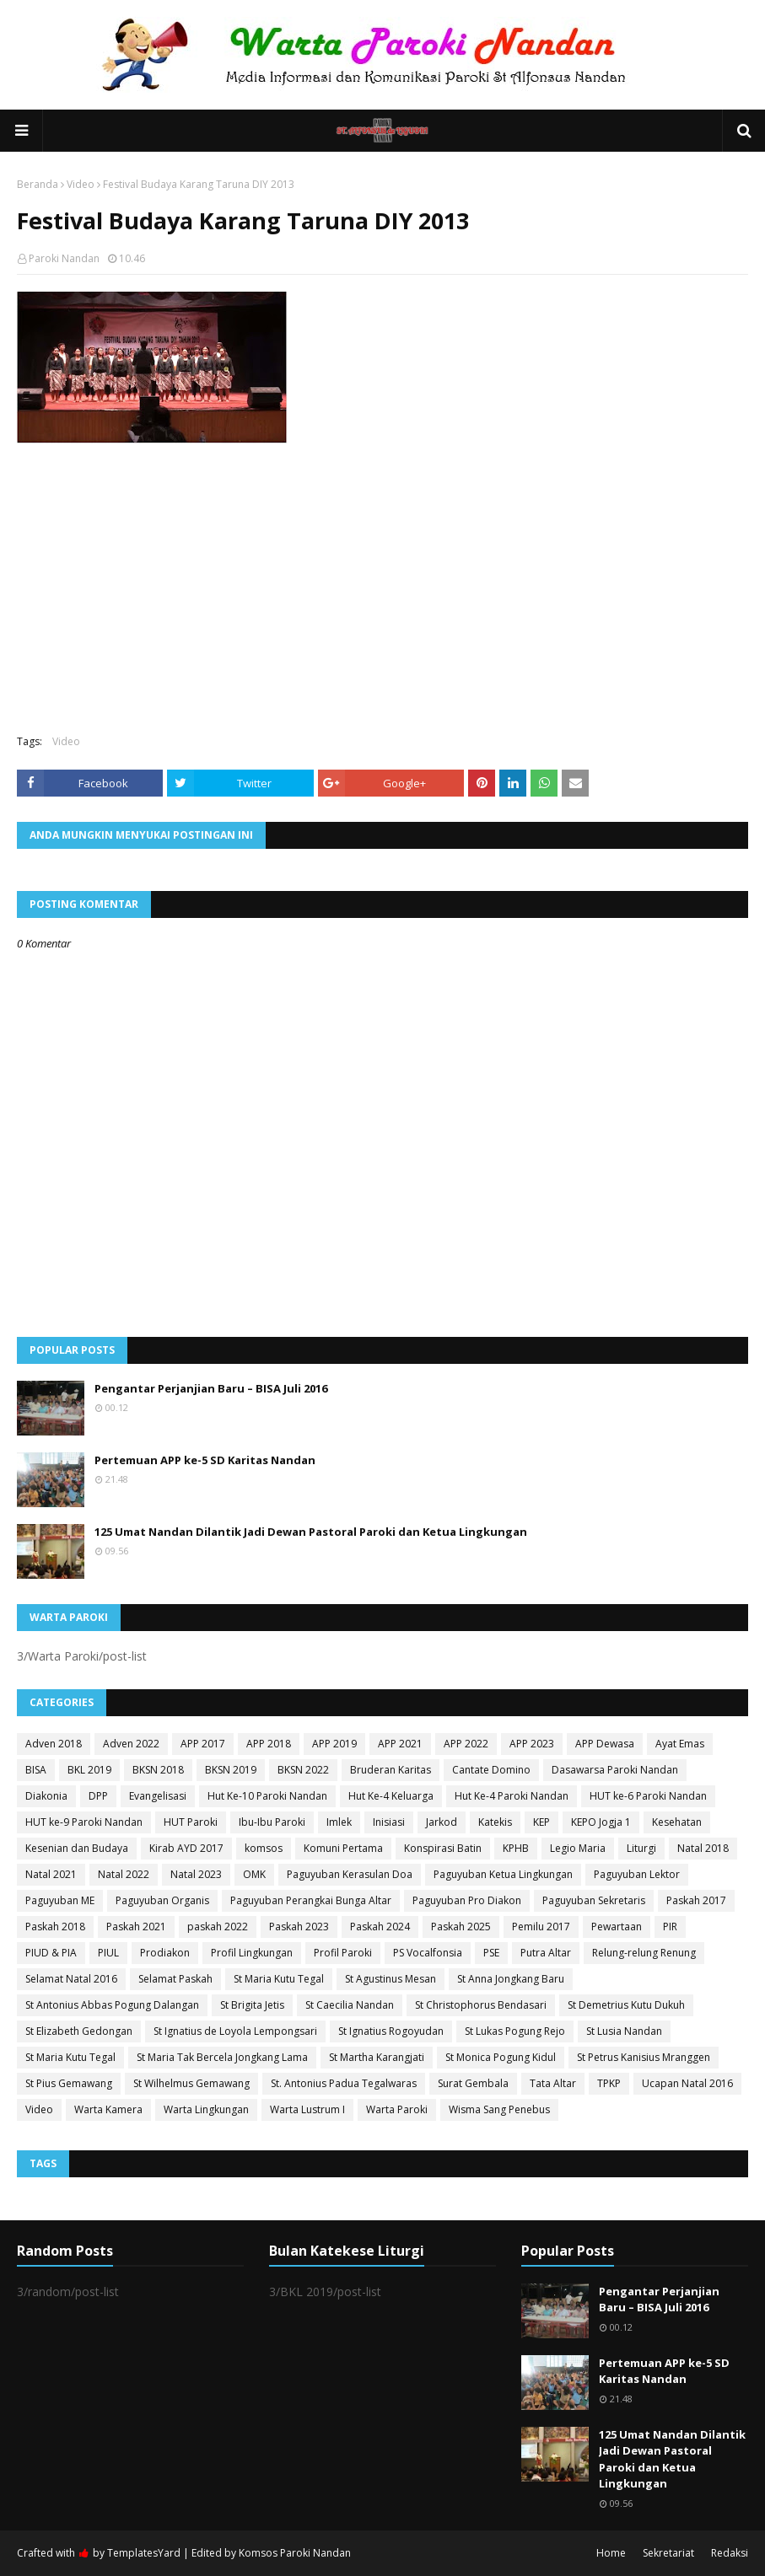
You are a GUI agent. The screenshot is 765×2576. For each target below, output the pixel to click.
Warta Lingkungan (206, 2109)
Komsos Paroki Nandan (295, 2553)
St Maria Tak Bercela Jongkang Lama (222, 2057)
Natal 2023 (196, 1874)
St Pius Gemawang (68, 2083)
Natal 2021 (51, 1874)
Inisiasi (389, 1822)
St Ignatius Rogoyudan (391, 2031)
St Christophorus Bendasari (481, 2005)
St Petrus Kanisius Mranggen (643, 2057)
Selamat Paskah (175, 1979)
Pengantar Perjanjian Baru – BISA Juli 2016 (210, 1388)
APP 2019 (334, 1743)
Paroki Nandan (64, 258)
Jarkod (441, 1822)
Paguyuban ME (59, 1900)
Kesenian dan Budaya (76, 1848)
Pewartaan (616, 1926)
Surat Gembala (473, 2083)
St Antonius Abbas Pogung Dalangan (112, 2005)
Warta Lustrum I (307, 2109)
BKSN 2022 (303, 1770)
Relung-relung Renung (644, 1952)
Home (611, 2553)
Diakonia (46, 1796)
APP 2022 (466, 1743)
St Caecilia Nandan (349, 2005)
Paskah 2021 (136, 1926)
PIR (670, 1926)
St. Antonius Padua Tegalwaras (344, 2083)
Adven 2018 (53, 1743)
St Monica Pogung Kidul (500, 2057)
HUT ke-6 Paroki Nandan (648, 1796)
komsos (264, 1848)
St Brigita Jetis (252, 2005)
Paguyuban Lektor (637, 1874)
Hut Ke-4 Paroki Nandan (511, 1796)
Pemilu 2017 (541, 1926)
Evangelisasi (157, 1796)
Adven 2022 (131, 1743)
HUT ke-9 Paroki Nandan (84, 1822)
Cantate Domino (491, 1770)
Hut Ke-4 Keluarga (391, 1796)
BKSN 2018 (158, 1770)
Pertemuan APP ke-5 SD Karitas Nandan (204, 1460)
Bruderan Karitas (390, 1770)
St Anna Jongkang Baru (510, 1979)
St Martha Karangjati (376, 2057)
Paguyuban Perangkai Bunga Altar (310, 1900)
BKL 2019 (89, 1770)
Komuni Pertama (343, 1848)
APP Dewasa (604, 1743)
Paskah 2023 (299, 1926)
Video (80, 184)
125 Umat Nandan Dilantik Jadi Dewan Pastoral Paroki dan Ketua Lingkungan (310, 1531)
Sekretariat (668, 2553)
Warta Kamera (108, 2109)
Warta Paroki (397, 2109)
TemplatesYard (143, 2553)
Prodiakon (165, 1952)
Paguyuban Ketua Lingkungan (503, 1874)
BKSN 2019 (230, 1770)
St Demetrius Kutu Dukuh (626, 2005)
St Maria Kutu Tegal (279, 1979)
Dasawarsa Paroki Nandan (615, 1770)
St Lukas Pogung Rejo (515, 2031)
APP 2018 (268, 1743)
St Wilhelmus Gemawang (191, 2083)
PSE (491, 1952)
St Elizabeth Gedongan (78, 2031)
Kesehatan (677, 1822)
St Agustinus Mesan (390, 1979)
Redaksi (729, 2553)
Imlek (339, 1822)
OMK (254, 1874)
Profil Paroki (343, 1952)
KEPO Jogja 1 (601, 1822)
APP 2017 (202, 1743)
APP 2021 (400, 1743)
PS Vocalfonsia (427, 1952)
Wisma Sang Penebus (499, 2109)
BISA (35, 1770)
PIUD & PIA (51, 1952)
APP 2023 (531, 1743)
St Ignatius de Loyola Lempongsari (235, 2031)
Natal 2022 (123, 1874)
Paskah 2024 (380, 1926)
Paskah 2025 (461, 1926)
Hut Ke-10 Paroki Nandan (267, 1796)
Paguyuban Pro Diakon (466, 1900)
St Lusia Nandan (624, 2031)
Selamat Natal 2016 (71, 1979)
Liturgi (641, 1848)
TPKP (609, 2083)
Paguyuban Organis (162, 1900)
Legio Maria (578, 1848)
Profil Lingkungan (252, 1952)
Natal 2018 (703, 1848)
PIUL (108, 1952)
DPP (98, 1796)
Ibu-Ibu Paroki (272, 1822)
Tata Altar (553, 2083)
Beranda (37, 184)
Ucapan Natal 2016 (687, 2083)
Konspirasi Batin (443, 1848)
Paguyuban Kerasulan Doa (349, 1874)
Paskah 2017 (696, 1900)
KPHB (516, 1848)
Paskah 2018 (55, 1926)
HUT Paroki (191, 1822)
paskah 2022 (217, 1926)
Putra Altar (545, 1952)
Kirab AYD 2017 (186, 1848)
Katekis (495, 1822)
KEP (541, 1822)
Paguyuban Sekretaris (593, 1900)
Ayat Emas (679, 1743)
